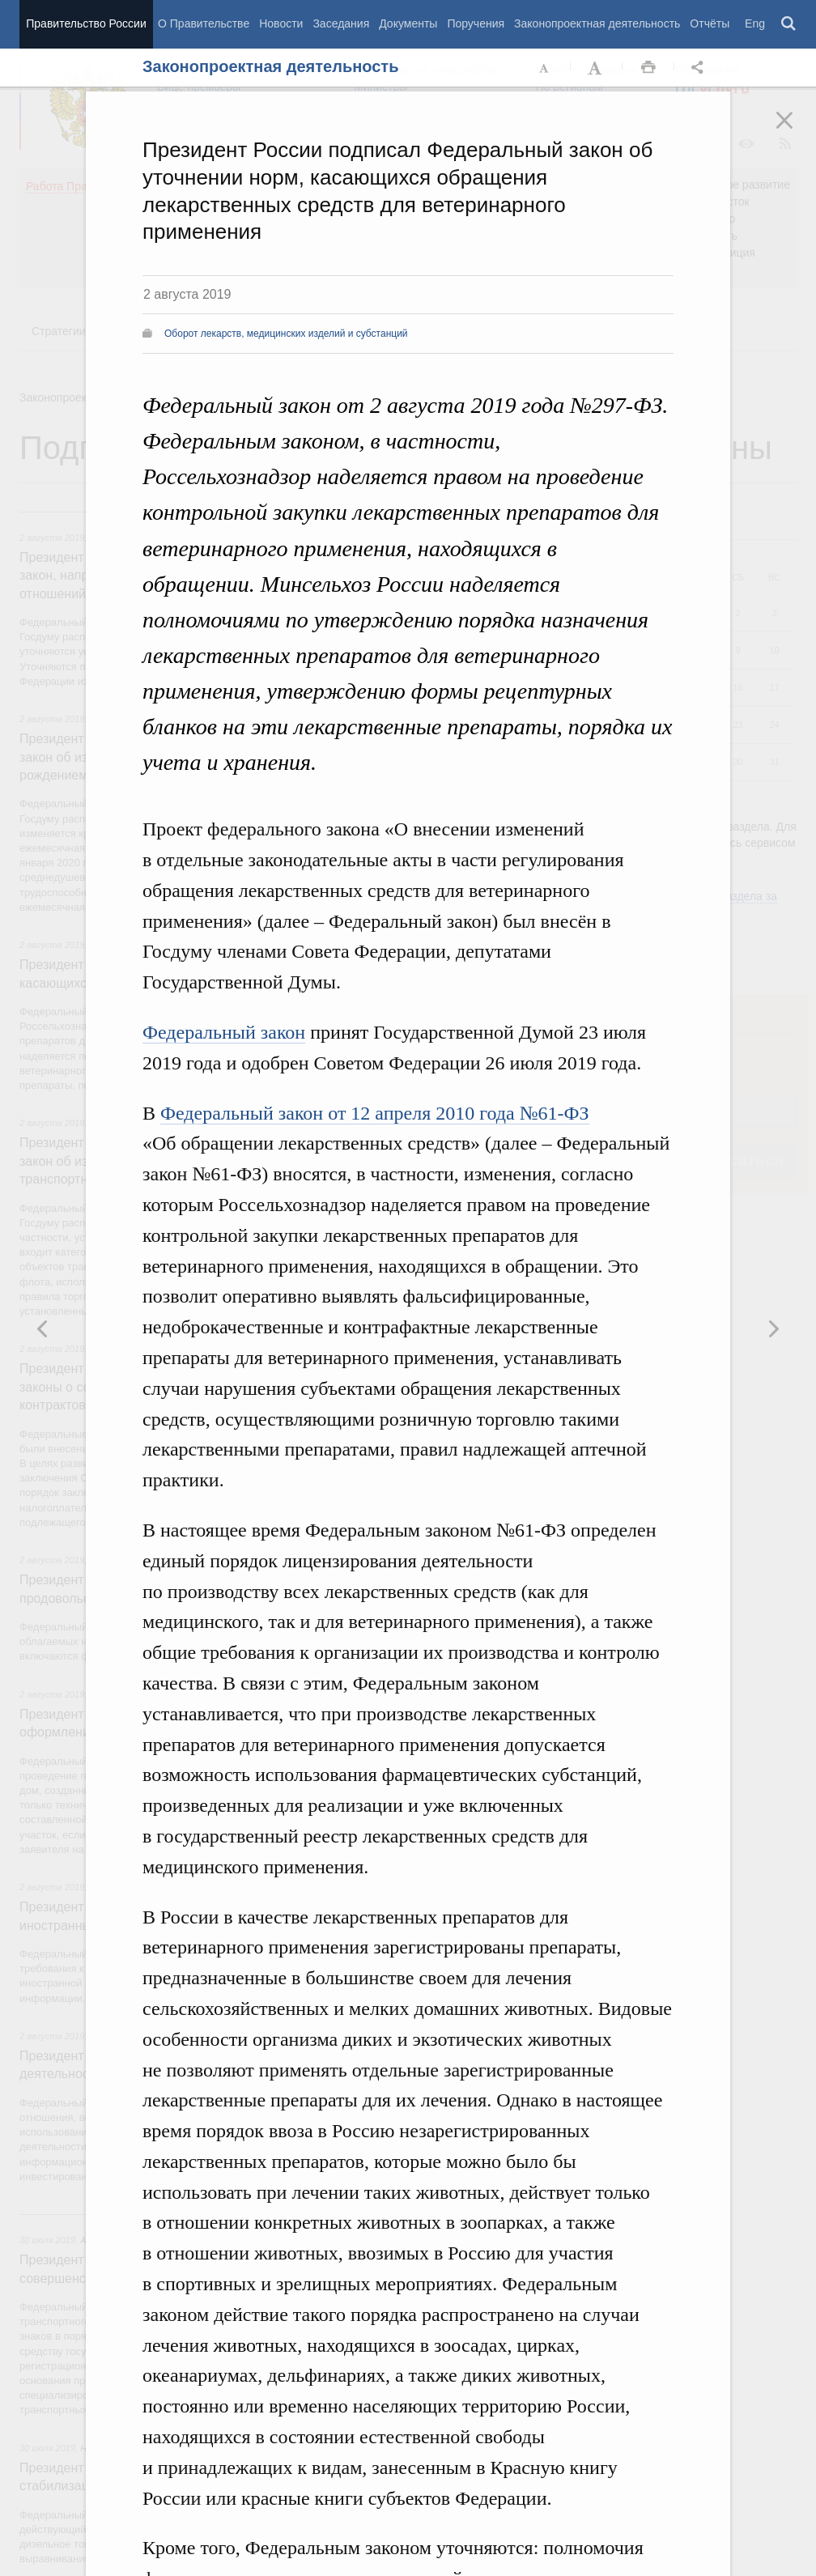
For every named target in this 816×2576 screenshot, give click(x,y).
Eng (755, 23)
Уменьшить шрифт (544, 68)
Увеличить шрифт (596, 68)
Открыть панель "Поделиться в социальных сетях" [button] (700, 68)
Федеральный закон (223, 1032)
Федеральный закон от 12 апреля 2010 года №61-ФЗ (374, 1113)
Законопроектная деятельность (597, 23)
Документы (408, 23)
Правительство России (86, 23)
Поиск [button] (789, 24)
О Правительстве (203, 23)
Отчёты (709, 23)
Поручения (475, 23)
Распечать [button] (648, 68)
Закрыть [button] (795, 131)
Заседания (340, 23)
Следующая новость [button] (43, 1328)
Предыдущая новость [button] (773, 1328)
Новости (281, 23)
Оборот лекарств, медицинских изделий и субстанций (286, 333)
